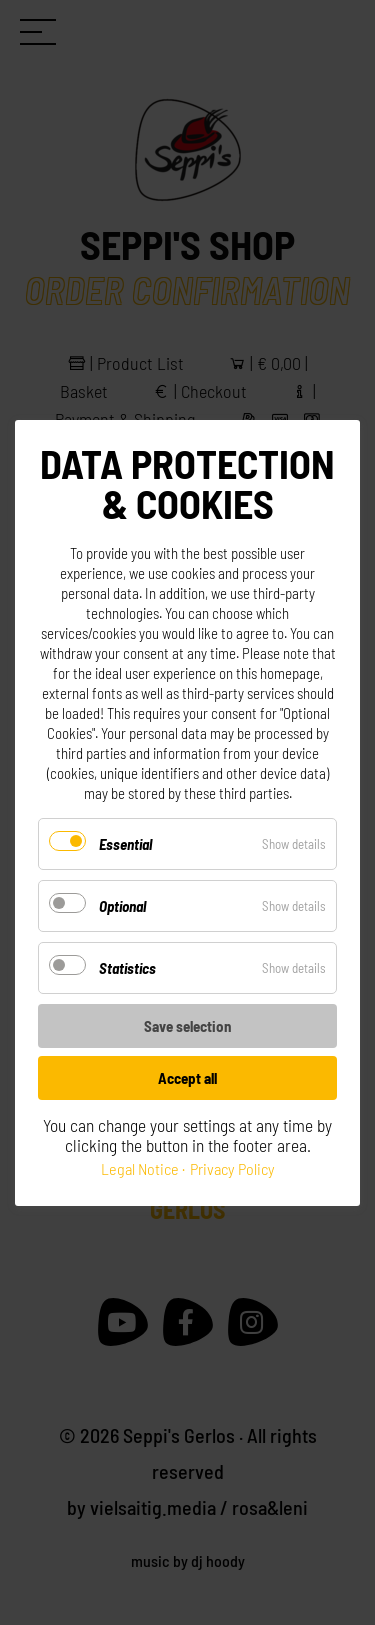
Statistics (127, 968)
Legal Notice (140, 1168)
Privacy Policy (232, 1168)
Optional (122, 906)
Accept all (187, 1078)
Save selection (187, 1026)
